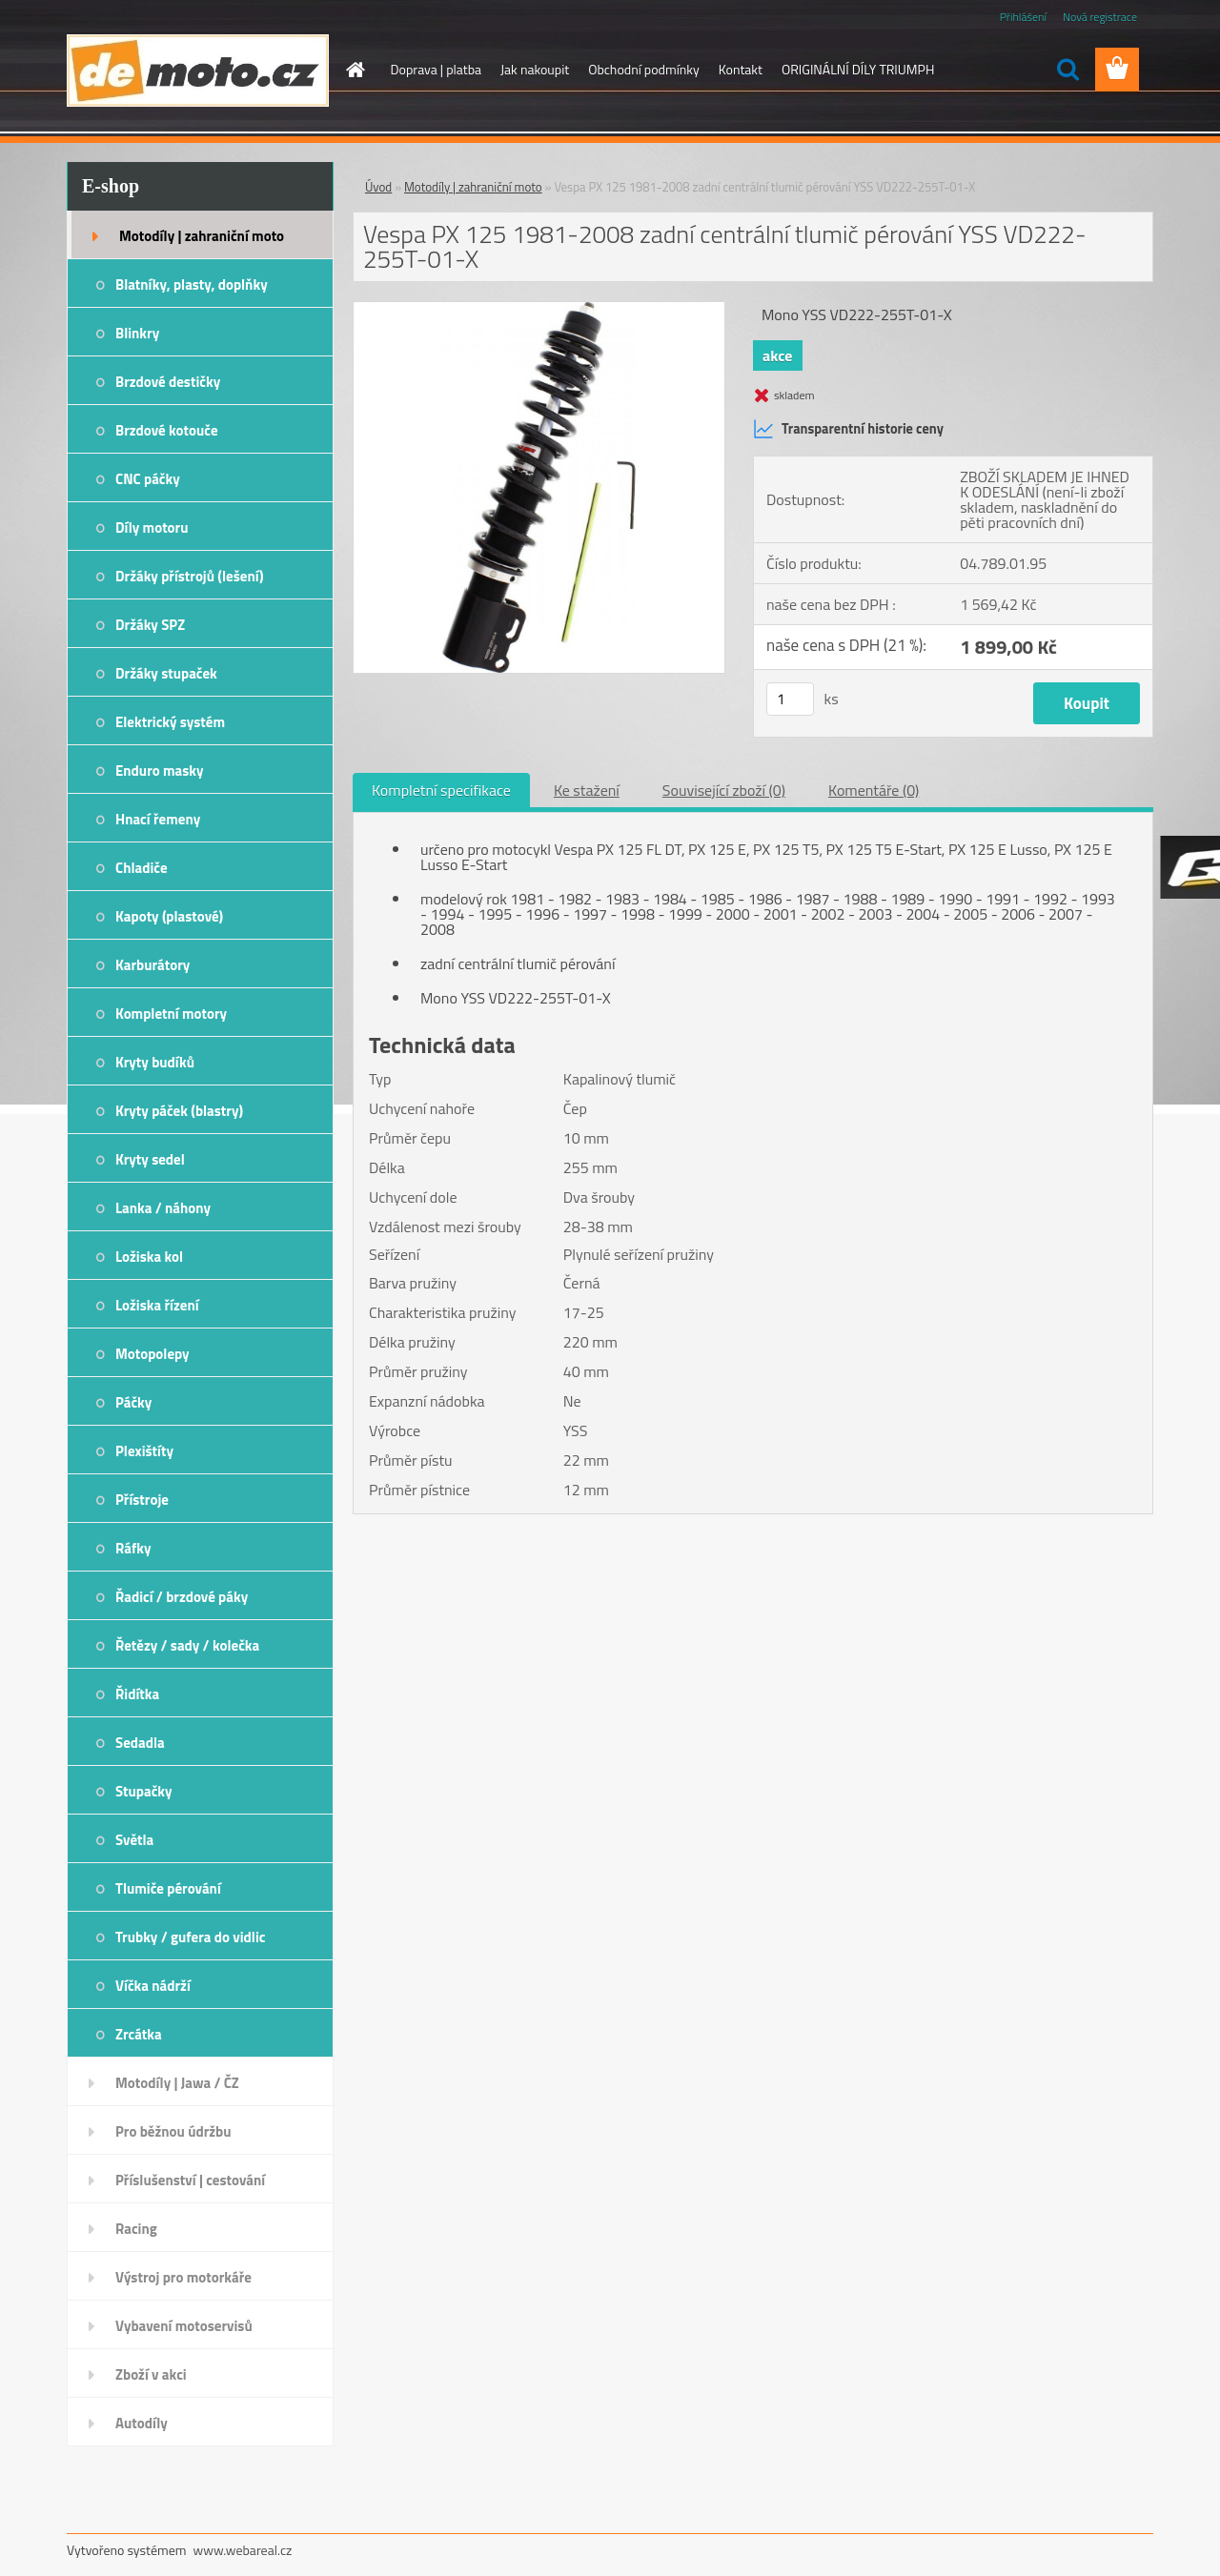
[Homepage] (354, 69)
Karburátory (152, 965)
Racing (136, 2229)
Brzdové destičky (167, 382)
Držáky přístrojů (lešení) (189, 576)
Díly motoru (151, 527)
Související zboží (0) (723, 790)
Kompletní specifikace (441, 790)
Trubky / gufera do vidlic (190, 1937)
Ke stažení (587, 790)
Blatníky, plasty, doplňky (191, 284)
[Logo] (198, 70)
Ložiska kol (149, 1257)
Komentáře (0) (873, 790)
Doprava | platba (436, 69)
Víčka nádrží (153, 1986)
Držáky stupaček (166, 673)
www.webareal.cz (243, 2550)
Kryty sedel (150, 1159)
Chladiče (141, 868)
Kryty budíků (154, 1062)
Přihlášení (1023, 17)
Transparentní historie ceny (848, 428)
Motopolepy (152, 1354)
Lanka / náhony (163, 1208)
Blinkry (137, 333)
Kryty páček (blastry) (179, 1111)
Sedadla (140, 1743)
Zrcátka (138, 2034)
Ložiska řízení (157, 1305)
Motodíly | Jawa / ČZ (177, 2083)
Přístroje (142, 1500)
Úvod (378, 186)
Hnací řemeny (157, 819)
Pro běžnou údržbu (173, 2131)
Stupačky (144, 1791)
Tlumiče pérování (168, 1888)
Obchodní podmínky (644, 69)
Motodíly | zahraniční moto (201, 236)
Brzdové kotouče (166, 430)
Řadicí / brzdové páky (181, 1597)
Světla (134, 1840)
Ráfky (133, 1548)
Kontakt (740, 69)
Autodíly (141, 2423)
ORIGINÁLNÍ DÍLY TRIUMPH (858, 69)
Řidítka (137, 1694)
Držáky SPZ (150, 625)
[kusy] (790, 699)
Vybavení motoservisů (184, 2326)
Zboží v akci (151, 2374)
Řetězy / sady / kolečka (187, 1645)
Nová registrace (1100, 17)
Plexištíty (144, 1451)
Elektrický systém (170, 722)
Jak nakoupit (534, 69)
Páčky (133, 1402)
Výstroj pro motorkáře (183, 2277)
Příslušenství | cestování (190, 2180)
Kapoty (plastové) (169, 916)
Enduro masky (159, 770)
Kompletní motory (171, 1013)
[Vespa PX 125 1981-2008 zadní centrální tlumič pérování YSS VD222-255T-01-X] (539, 309)
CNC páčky (147, 479)
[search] (1067, 69)
